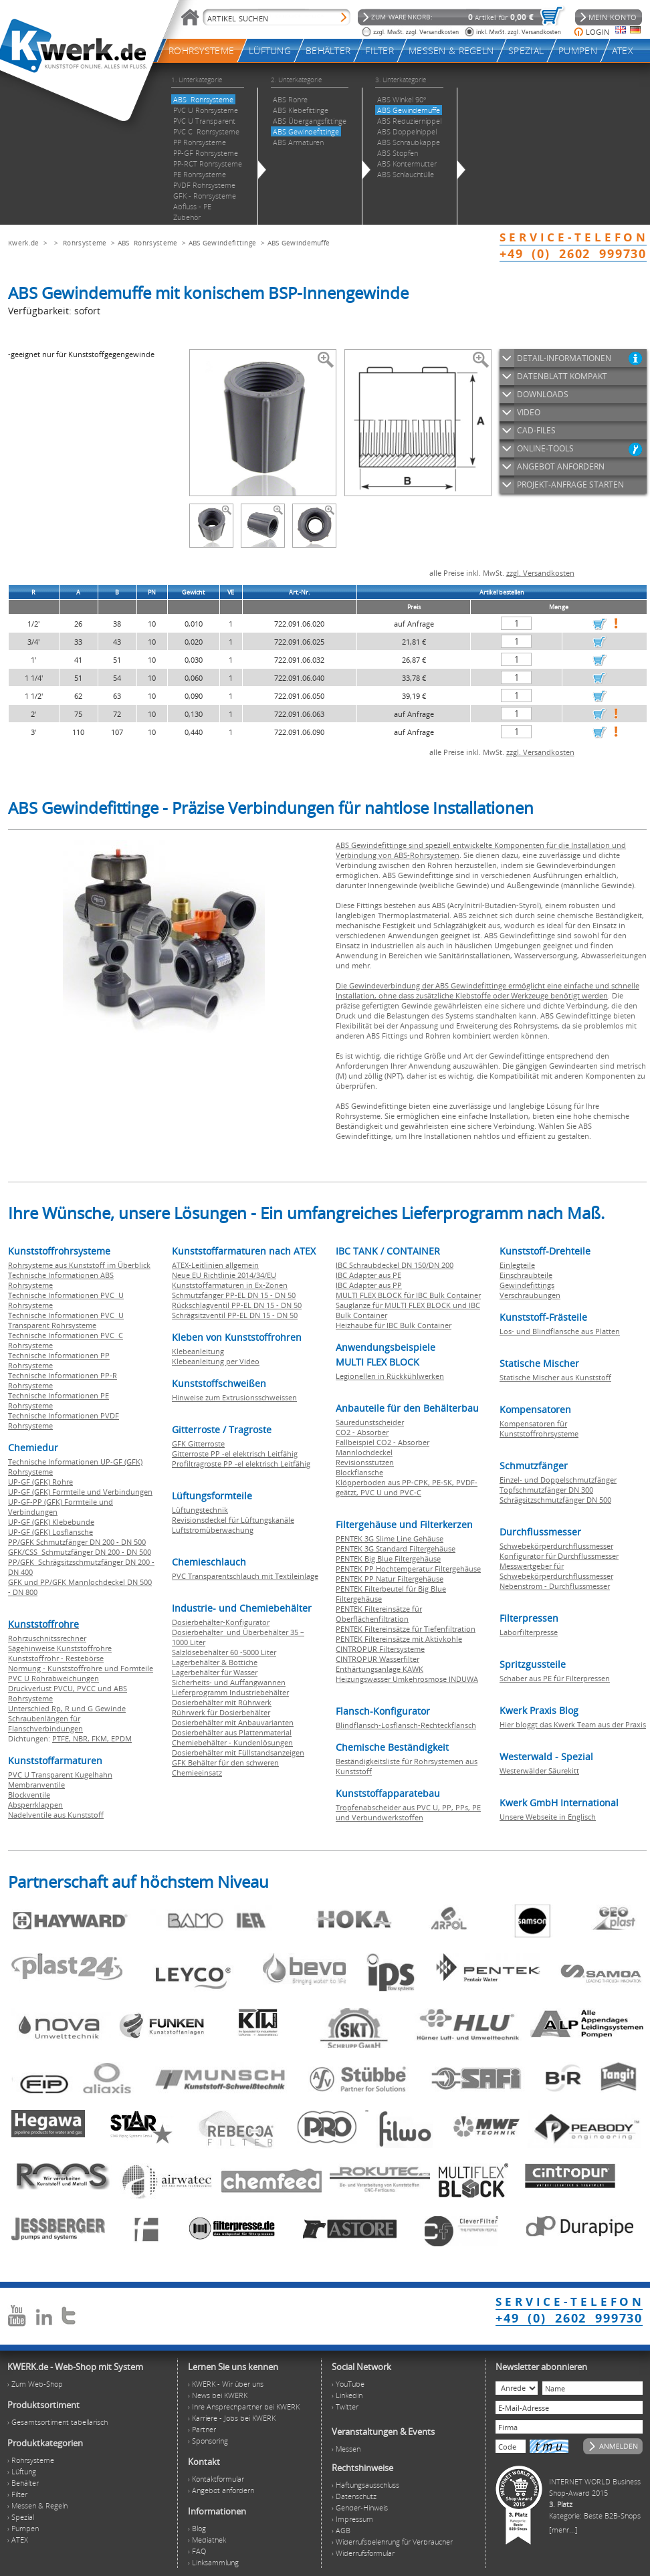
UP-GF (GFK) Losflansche (50, 1532)
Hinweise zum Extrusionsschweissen (234, 1397)
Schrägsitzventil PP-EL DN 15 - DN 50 (235, 1315)
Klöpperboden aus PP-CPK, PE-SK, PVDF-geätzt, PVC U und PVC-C (406, 1487)
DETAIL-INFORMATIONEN (564, 358)
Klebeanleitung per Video (215, 1361)
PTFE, (62, 1738)
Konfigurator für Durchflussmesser (559, 1556)
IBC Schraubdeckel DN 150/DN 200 (394, 1265)
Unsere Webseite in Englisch (548, 1817)
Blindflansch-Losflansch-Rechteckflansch (406, 1725)
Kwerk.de (23, 242)
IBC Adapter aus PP (369, 1285)
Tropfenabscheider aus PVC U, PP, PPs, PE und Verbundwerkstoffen (408, 1812)
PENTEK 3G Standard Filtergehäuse (395, 1548)
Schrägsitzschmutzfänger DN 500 (555, 1500)
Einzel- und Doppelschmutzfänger (558, 1480)
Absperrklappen (35, 1805)
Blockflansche (359, 1472)
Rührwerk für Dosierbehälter (221, 1712)
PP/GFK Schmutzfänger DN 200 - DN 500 (77, 1542)
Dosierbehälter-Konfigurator (220, 1622)
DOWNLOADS (542, 394)
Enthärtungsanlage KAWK (379, 1669)
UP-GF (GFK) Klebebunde (51, 1522)
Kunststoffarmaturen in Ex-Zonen (230, 1285)
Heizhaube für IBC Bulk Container (393, 1325)
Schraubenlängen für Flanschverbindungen (45, 1723)
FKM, (101, 1738)
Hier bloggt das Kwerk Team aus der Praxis (573, 1724)
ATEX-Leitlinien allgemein (215, 1265)
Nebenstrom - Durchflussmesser (555, 1586)
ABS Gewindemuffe (298, 242)
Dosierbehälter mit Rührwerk (222, 1702)
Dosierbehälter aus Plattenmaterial (232, 1732)
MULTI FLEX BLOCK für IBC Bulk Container (408, 1295)
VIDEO (528, 412)
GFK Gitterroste (198, 1443)
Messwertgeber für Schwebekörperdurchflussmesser (556, 1571)
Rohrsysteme (84, 242)
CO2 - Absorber (362, 1432)
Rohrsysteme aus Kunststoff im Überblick (79, 1265)
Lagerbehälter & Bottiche (214, 1662)
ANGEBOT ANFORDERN (561, 466)
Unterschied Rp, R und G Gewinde (67, 1708)
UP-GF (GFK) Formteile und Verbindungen (80, 1492)
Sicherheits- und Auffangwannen (229, 1682)
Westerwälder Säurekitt (539, 1770)
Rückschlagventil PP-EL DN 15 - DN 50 (237, 1305)
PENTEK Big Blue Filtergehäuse (388, 1558)
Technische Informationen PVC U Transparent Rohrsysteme (66, 1320)
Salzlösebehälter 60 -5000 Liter (224, 1652)
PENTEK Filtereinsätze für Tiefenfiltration (405, 1629)
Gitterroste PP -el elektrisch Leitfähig (235, 1453)
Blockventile (29, 1795)
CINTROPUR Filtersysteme (380, 1649)
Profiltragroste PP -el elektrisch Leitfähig (241, 1464)
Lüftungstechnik (200, 1510)
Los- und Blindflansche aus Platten (560, 1331)
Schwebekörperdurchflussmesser (556, 1546)
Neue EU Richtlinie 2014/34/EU (224, 1275)
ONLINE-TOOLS (545, 448)
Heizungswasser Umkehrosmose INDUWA (407, 1679)
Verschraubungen (530, 1295)
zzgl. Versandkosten (540, 573)
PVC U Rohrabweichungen (53, 1678)
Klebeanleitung (198, 1351)
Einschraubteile (526, 1275)
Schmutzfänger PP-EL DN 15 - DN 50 (234, 1295)
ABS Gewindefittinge (223, 242)
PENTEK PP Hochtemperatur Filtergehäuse (408, 1569)
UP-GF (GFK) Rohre (40, 1482)
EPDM (121, 1738)
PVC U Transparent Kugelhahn (60, 1774)
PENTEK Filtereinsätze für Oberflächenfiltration (379, 1614)
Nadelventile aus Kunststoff (56, 1815)
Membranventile (36, 1785)
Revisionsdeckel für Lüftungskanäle (233, 1520)
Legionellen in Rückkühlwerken (390, 1376)
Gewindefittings (527, 1285)
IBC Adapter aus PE (368, 1275)
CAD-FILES (536, 430)
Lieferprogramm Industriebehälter (230, 1692)
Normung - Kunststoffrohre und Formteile (80, 1668)
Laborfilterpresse (529, 1632)
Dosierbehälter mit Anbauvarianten (233, 1722)
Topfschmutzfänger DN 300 (546, 1490)
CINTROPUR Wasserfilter (377, 1659)
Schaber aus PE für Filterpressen (555, 1678)
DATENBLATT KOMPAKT (562, 376)
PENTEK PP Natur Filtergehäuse (389, 1579)
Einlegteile (517, 1265)
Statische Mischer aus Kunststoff (555, 1377)
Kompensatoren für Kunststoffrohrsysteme (539, 1428)
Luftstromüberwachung (212, 1530)
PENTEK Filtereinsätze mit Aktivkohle (399, 1639)
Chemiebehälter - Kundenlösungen (232, 1742)
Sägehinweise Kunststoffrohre (60, 1648)
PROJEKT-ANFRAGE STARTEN (570, 484)
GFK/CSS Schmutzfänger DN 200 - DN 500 (79, 1552)
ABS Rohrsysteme (148, 242)
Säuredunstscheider (370, 1422)
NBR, (82, 1738)
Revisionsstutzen (365, 1462)
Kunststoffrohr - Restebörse (56, 1658)
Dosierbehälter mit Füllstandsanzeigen (238, 1752)
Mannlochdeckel (364, 1452)
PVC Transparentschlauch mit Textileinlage (245, 1576)
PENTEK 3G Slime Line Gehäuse (389, 1538)
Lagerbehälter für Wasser (214, 1672)
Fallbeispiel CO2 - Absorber (382, 1442)
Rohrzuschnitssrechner (47, 1638)
